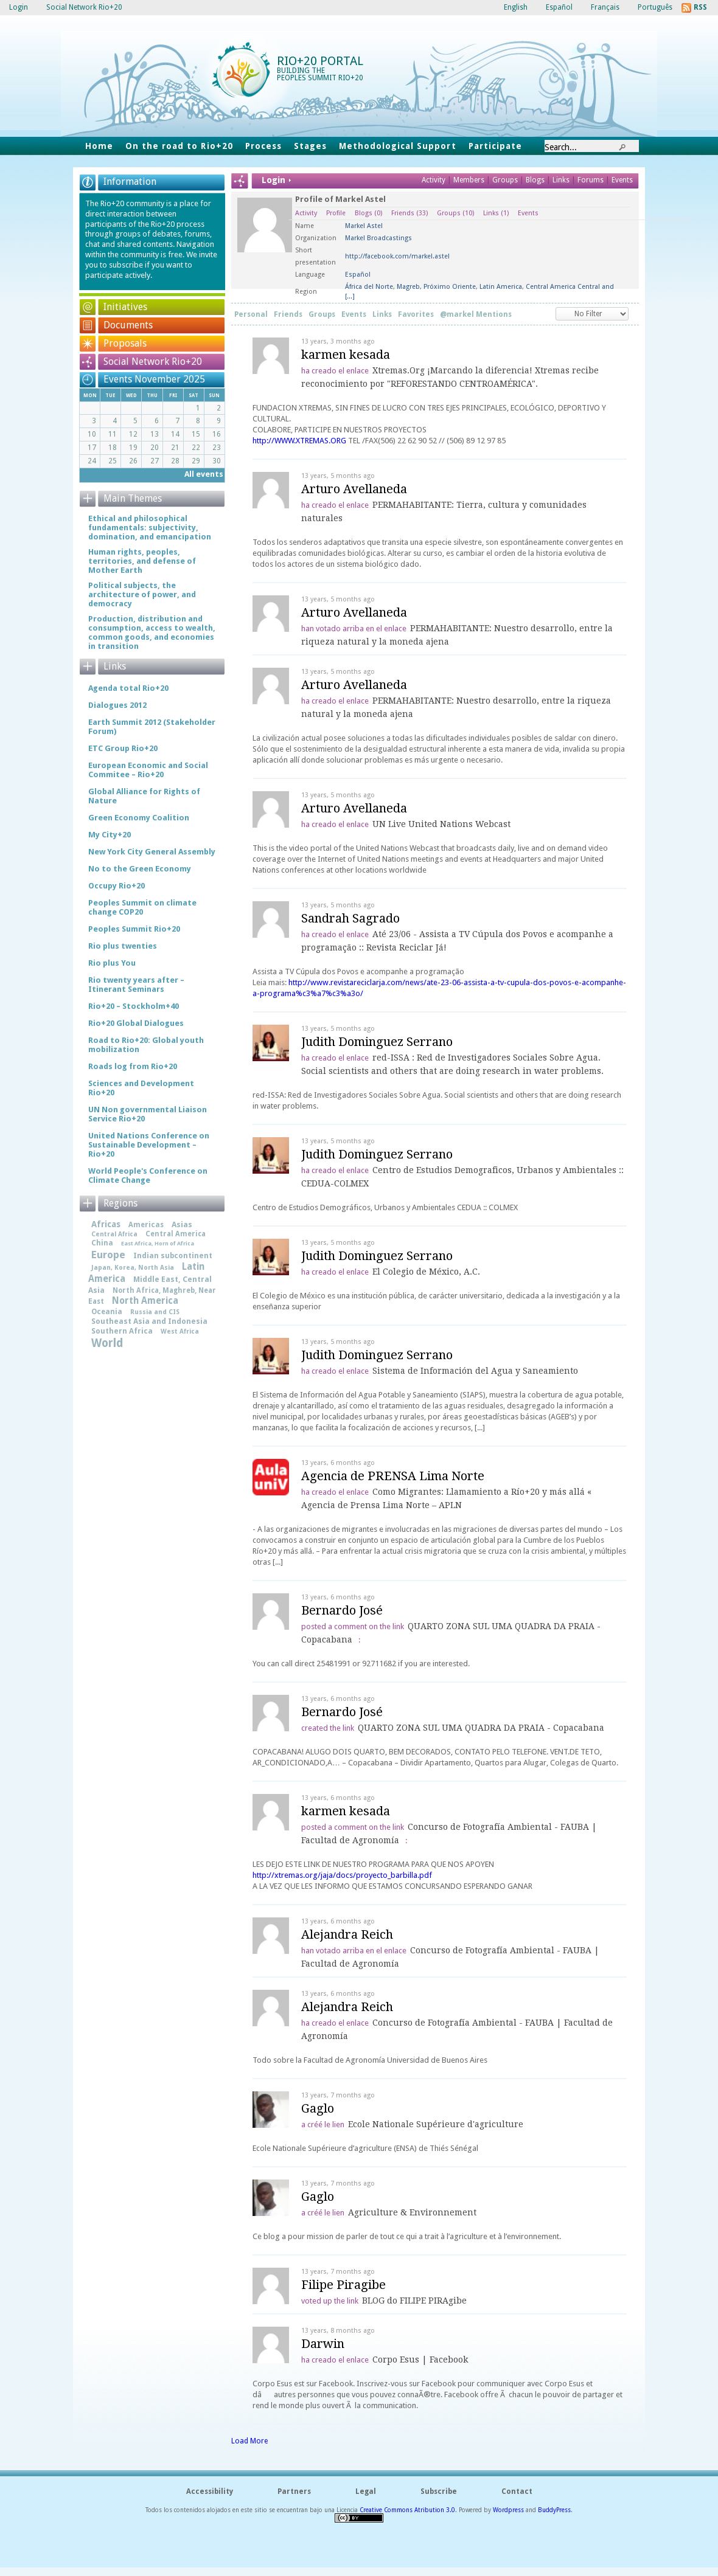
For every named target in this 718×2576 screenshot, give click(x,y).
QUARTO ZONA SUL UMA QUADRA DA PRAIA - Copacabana (481, 1728)
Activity (433, 180)
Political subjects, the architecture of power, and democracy (142, 594)
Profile (336, 213)
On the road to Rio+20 (179, 146)
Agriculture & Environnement (412, 2212)
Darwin (322, 2343)
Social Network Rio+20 (152, 361)
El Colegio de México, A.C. (426, 1271)
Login (18, 7)
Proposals (125, 343)
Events (622, 180)
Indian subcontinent (172, 1256)
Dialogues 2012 (117, 705)
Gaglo (317, 2108)
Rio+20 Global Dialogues (136, 1023)
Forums (590, 180)
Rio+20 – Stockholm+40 (133, 1006)
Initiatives (125, 307)
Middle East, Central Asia (150, 1285)
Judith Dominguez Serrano (377, 1041)
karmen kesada (345, 354)
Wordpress (508, 2510)
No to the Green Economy (139, 868)
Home (99, 146)
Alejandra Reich (347, 1934)
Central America (175, 1234)
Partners (294, 2491)
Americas (146, 1224)
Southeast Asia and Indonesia (149, 1321)
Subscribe (438, 2491)
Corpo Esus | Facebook (420, 2359)
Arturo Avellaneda (354, 489)
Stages (310, 146)
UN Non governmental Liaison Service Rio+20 (147, 1114)
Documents (128, 325)
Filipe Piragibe (343, 2284)
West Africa (180, 1331)
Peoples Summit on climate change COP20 (142, 907)
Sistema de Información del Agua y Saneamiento (475, 1371)
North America (145, 1300)
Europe (108, 1255)
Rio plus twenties (122, 945)
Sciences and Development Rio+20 (141, 1088)
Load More (249, 2441)
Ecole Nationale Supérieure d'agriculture (435, 2124)
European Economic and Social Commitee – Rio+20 (148, 770)
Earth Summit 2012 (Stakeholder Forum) (151, 727)
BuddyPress (554, 2510)
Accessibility (209, 2491)
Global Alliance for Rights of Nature (144, 796)
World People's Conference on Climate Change (147, 1175)
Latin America (500, 287)
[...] (350, 296)
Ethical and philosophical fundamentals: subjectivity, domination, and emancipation (149, 527)
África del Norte (369, 287)
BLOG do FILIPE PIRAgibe (414, 2300)
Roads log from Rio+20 (132, 1066)
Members (469, 180)
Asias (182, 1224)
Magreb (408, 287)
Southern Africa (122, 1331)
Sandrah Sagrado (350, 918)
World (107, 1343)
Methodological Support (397, 146)
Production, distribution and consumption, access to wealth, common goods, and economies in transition (151, 632)
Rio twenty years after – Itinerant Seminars (136, 984)
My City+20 (109, 834)
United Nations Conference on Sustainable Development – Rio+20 (148, 1144)
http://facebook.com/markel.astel (397, 256)
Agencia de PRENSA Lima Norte (392, 1476)
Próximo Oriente (449, 287)
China (102, 1243)
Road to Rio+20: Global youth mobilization (146, 1045)
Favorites (416, 314)
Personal (251, 314)
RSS (700, 7)
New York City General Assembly (151, 851)
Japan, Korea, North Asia (132, 1268)
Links (561, 180)
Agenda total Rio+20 (128, 688)
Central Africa (114, 1234)
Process (263, 146)
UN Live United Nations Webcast (441, 824)
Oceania (106, 1311)
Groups (505, 180)
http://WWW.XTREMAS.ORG (299, 440)
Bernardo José (342, 1610)
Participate (495, 146)
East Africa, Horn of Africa (157, 1243)
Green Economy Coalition (138, 817)
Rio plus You (112, 963)
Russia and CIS (155, 1312)
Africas (105, 1224)
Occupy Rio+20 (116, 885)
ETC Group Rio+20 (123, 748)
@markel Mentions (476, 314)
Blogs (535, 180)
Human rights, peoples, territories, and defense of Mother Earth (142, 561)
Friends (409, 213)
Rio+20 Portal (320, 61)
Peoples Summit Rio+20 (134, 928)
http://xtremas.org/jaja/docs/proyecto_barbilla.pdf (342, 1875)
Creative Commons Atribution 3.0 (407, 2510)
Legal (365, 2491)
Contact (516, 2491)
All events (203, 474)
